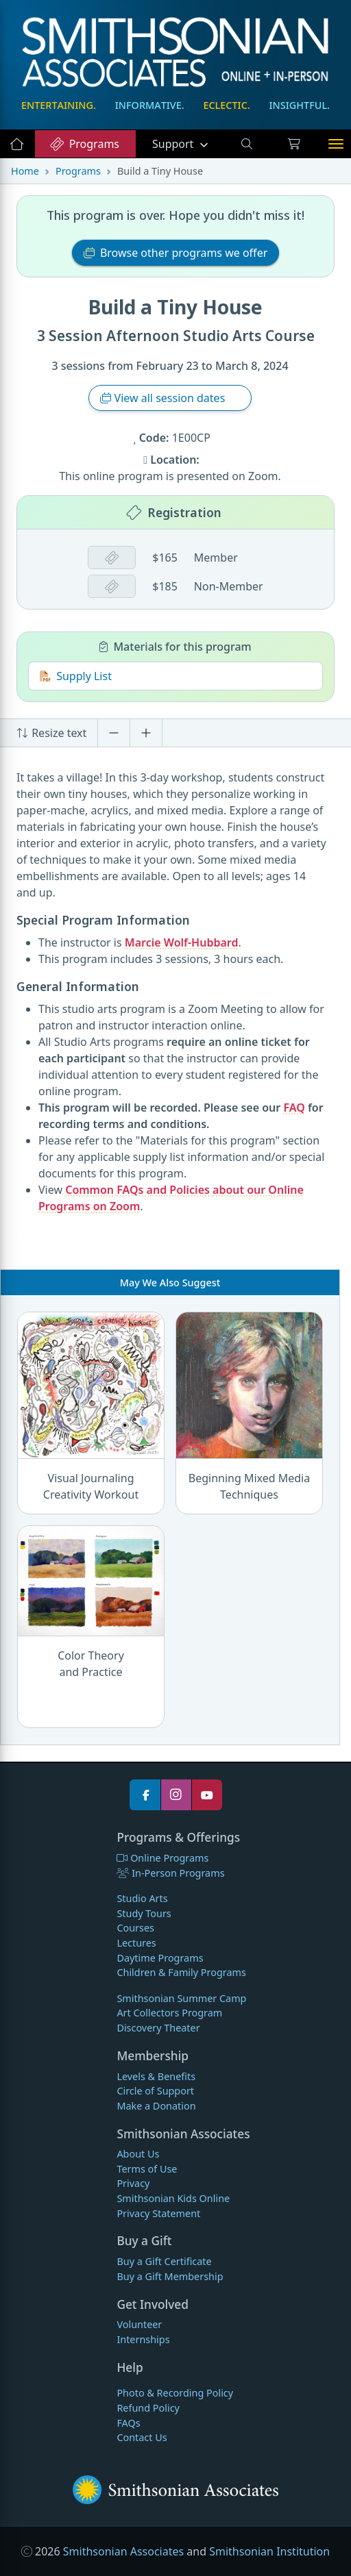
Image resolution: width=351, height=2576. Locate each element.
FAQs (128, 2422)
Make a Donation (156, 2105)
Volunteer (139, 2324)
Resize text (51, 732)
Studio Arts (142, 1898)
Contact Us (142, 2437)
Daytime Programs (160, 1957)
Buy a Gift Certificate (164, 2261)
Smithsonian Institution (269, 2551)
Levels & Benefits (156, 2076)
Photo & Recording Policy (175, 2392)
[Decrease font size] (114, 733)
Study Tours (144, 1913)
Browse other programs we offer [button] (176, 252)
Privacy (133, 2183)
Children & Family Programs (181, 1972)
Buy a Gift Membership (170, 2276)
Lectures (136, 1942)
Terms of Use (147, 2168)
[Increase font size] (146, 733)
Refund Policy (148, 2407)
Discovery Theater (158, 2027)
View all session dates (164, 397)
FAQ (293, 1107)
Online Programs (162, 1857)
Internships (143, 2339)
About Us (138, 2153)
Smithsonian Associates (123, 2551)
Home (25, 170)
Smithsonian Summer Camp (181, 1998)
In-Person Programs (170, 1872)
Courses (135, 1927)
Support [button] (174, 143)
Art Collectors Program (169, 2012)
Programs (84, 144)
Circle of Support (155, 2090)
